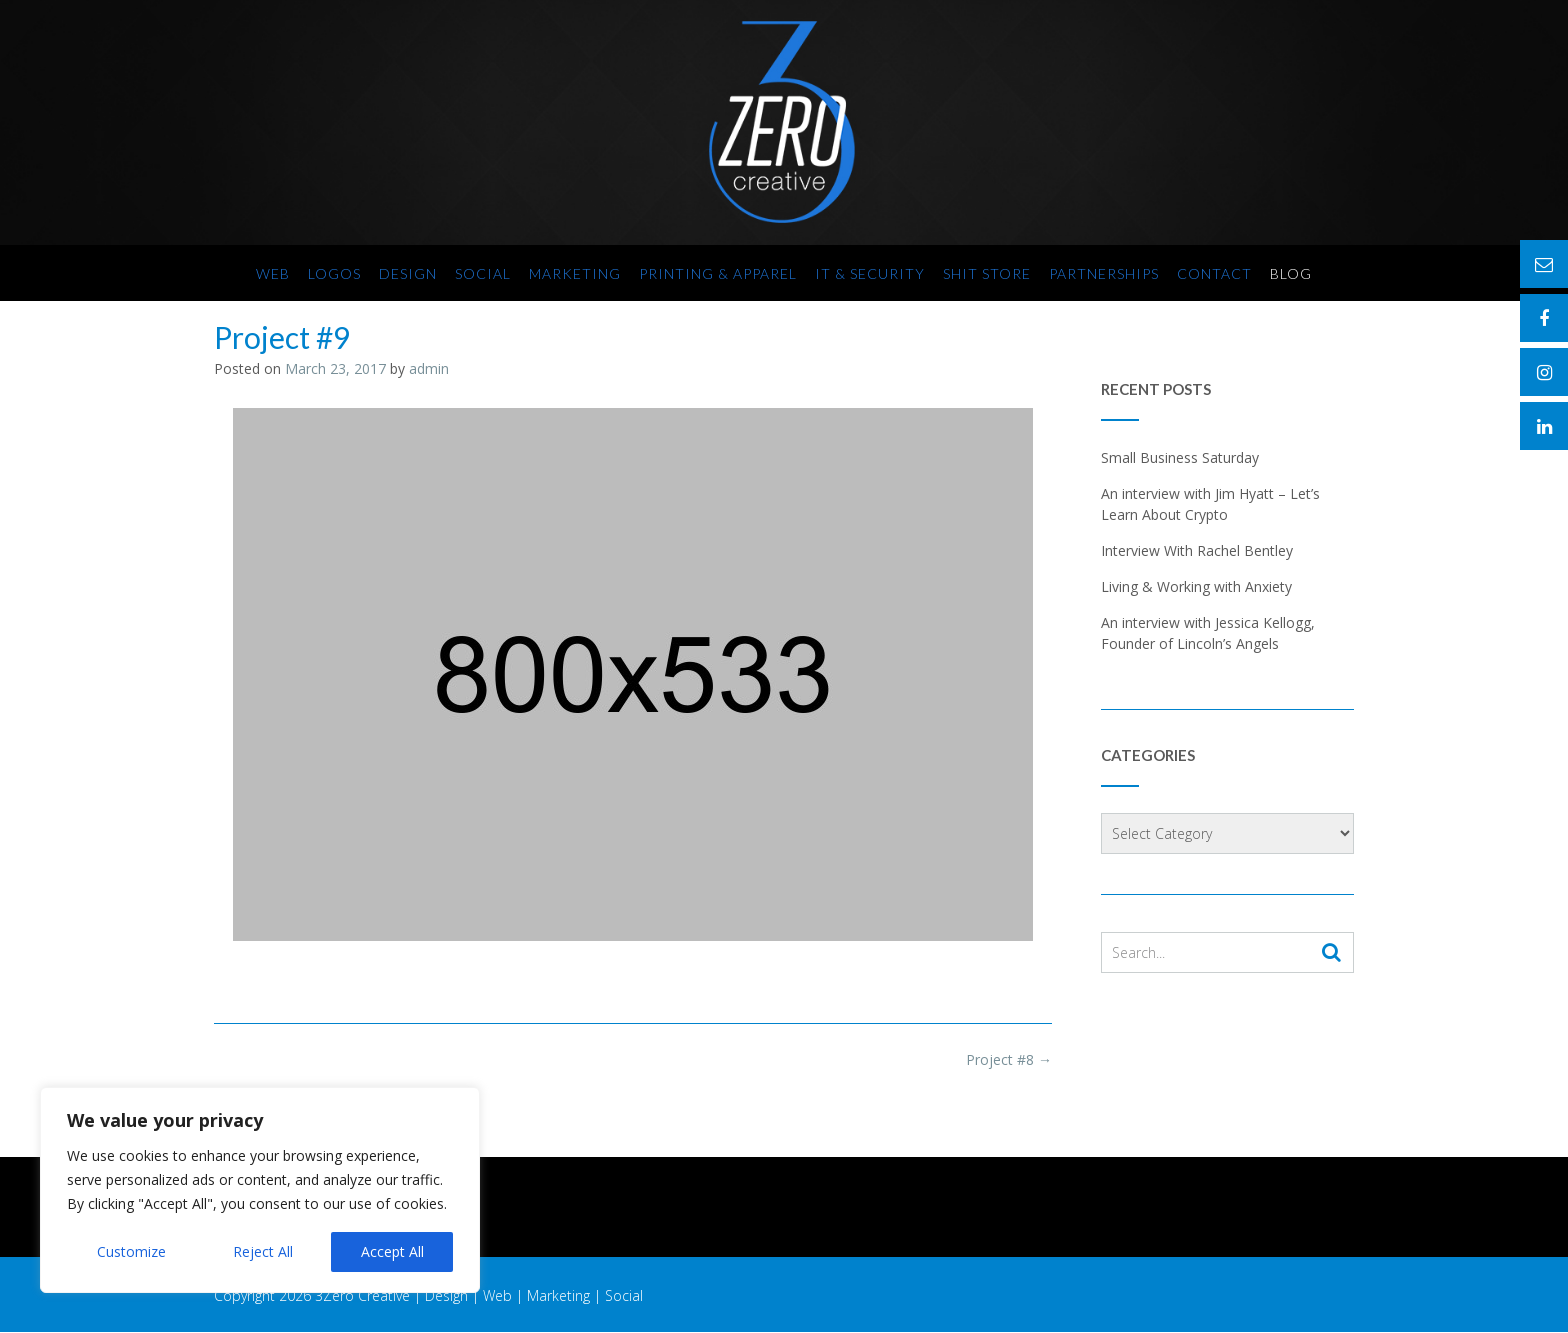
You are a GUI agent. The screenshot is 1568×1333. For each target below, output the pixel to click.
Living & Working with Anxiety (1196, 586)
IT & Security (870, 273)
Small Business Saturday (1180, 457)
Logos (334, 273)
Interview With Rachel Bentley (1197, 550)
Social (483, 273)
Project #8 (1009, 1059)
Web (273, 273)
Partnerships (1104, 273)
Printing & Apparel (718, 273)
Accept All (392, 1251)
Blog (1291, 273)
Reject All (263, 1251)
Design (408, 273)
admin (429, 368)
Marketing (575, 273)
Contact (1214, 273)
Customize (131, 1251)
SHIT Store (987, 273)
